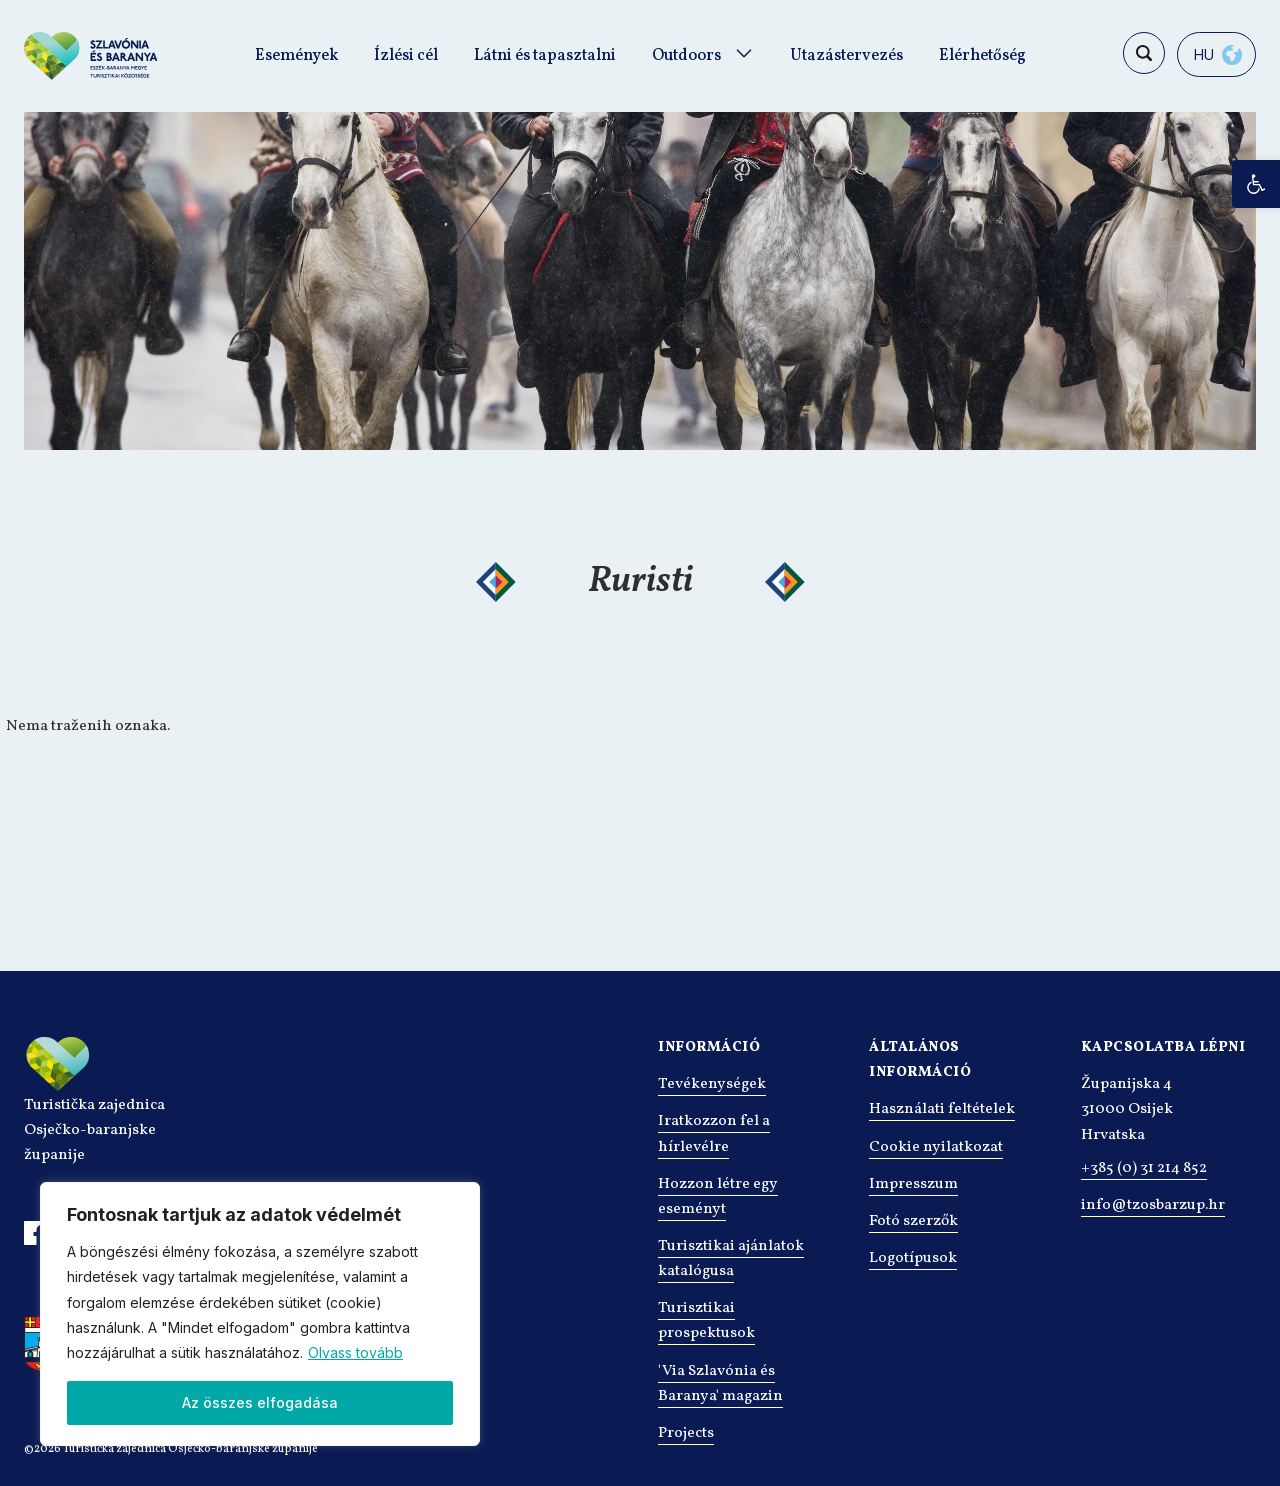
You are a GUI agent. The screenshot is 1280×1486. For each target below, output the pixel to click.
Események (296, 56)
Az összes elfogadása (260, 1402)
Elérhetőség (982, 56)
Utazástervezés (846, 56)
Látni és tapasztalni (545, 56)
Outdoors (686, 56)
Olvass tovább (355, 1352)
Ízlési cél (406, 56)
